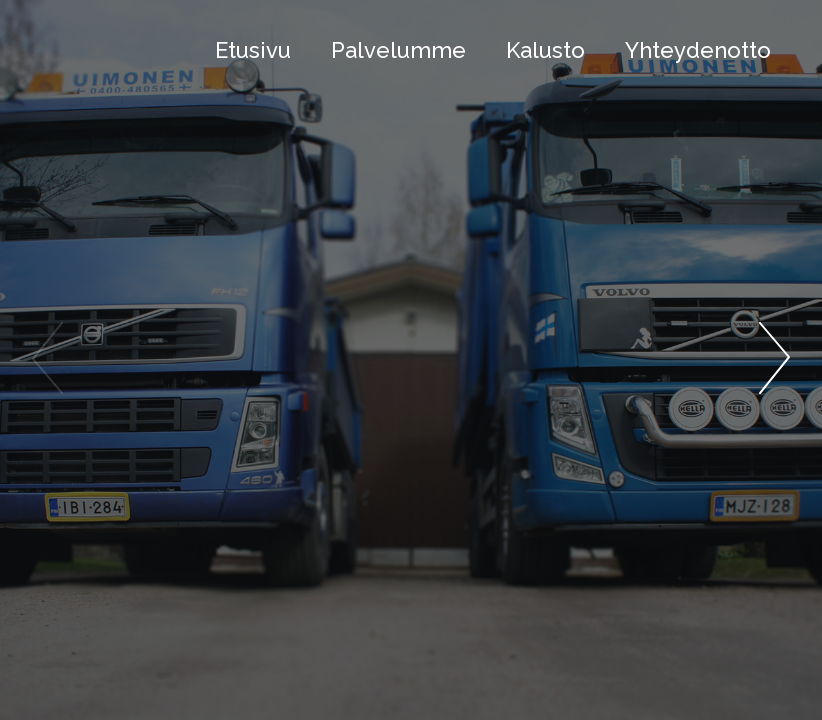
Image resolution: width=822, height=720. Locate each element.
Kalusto (545, 50)
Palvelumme (398, 50)
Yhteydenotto (698, 50)
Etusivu (253, 50)
